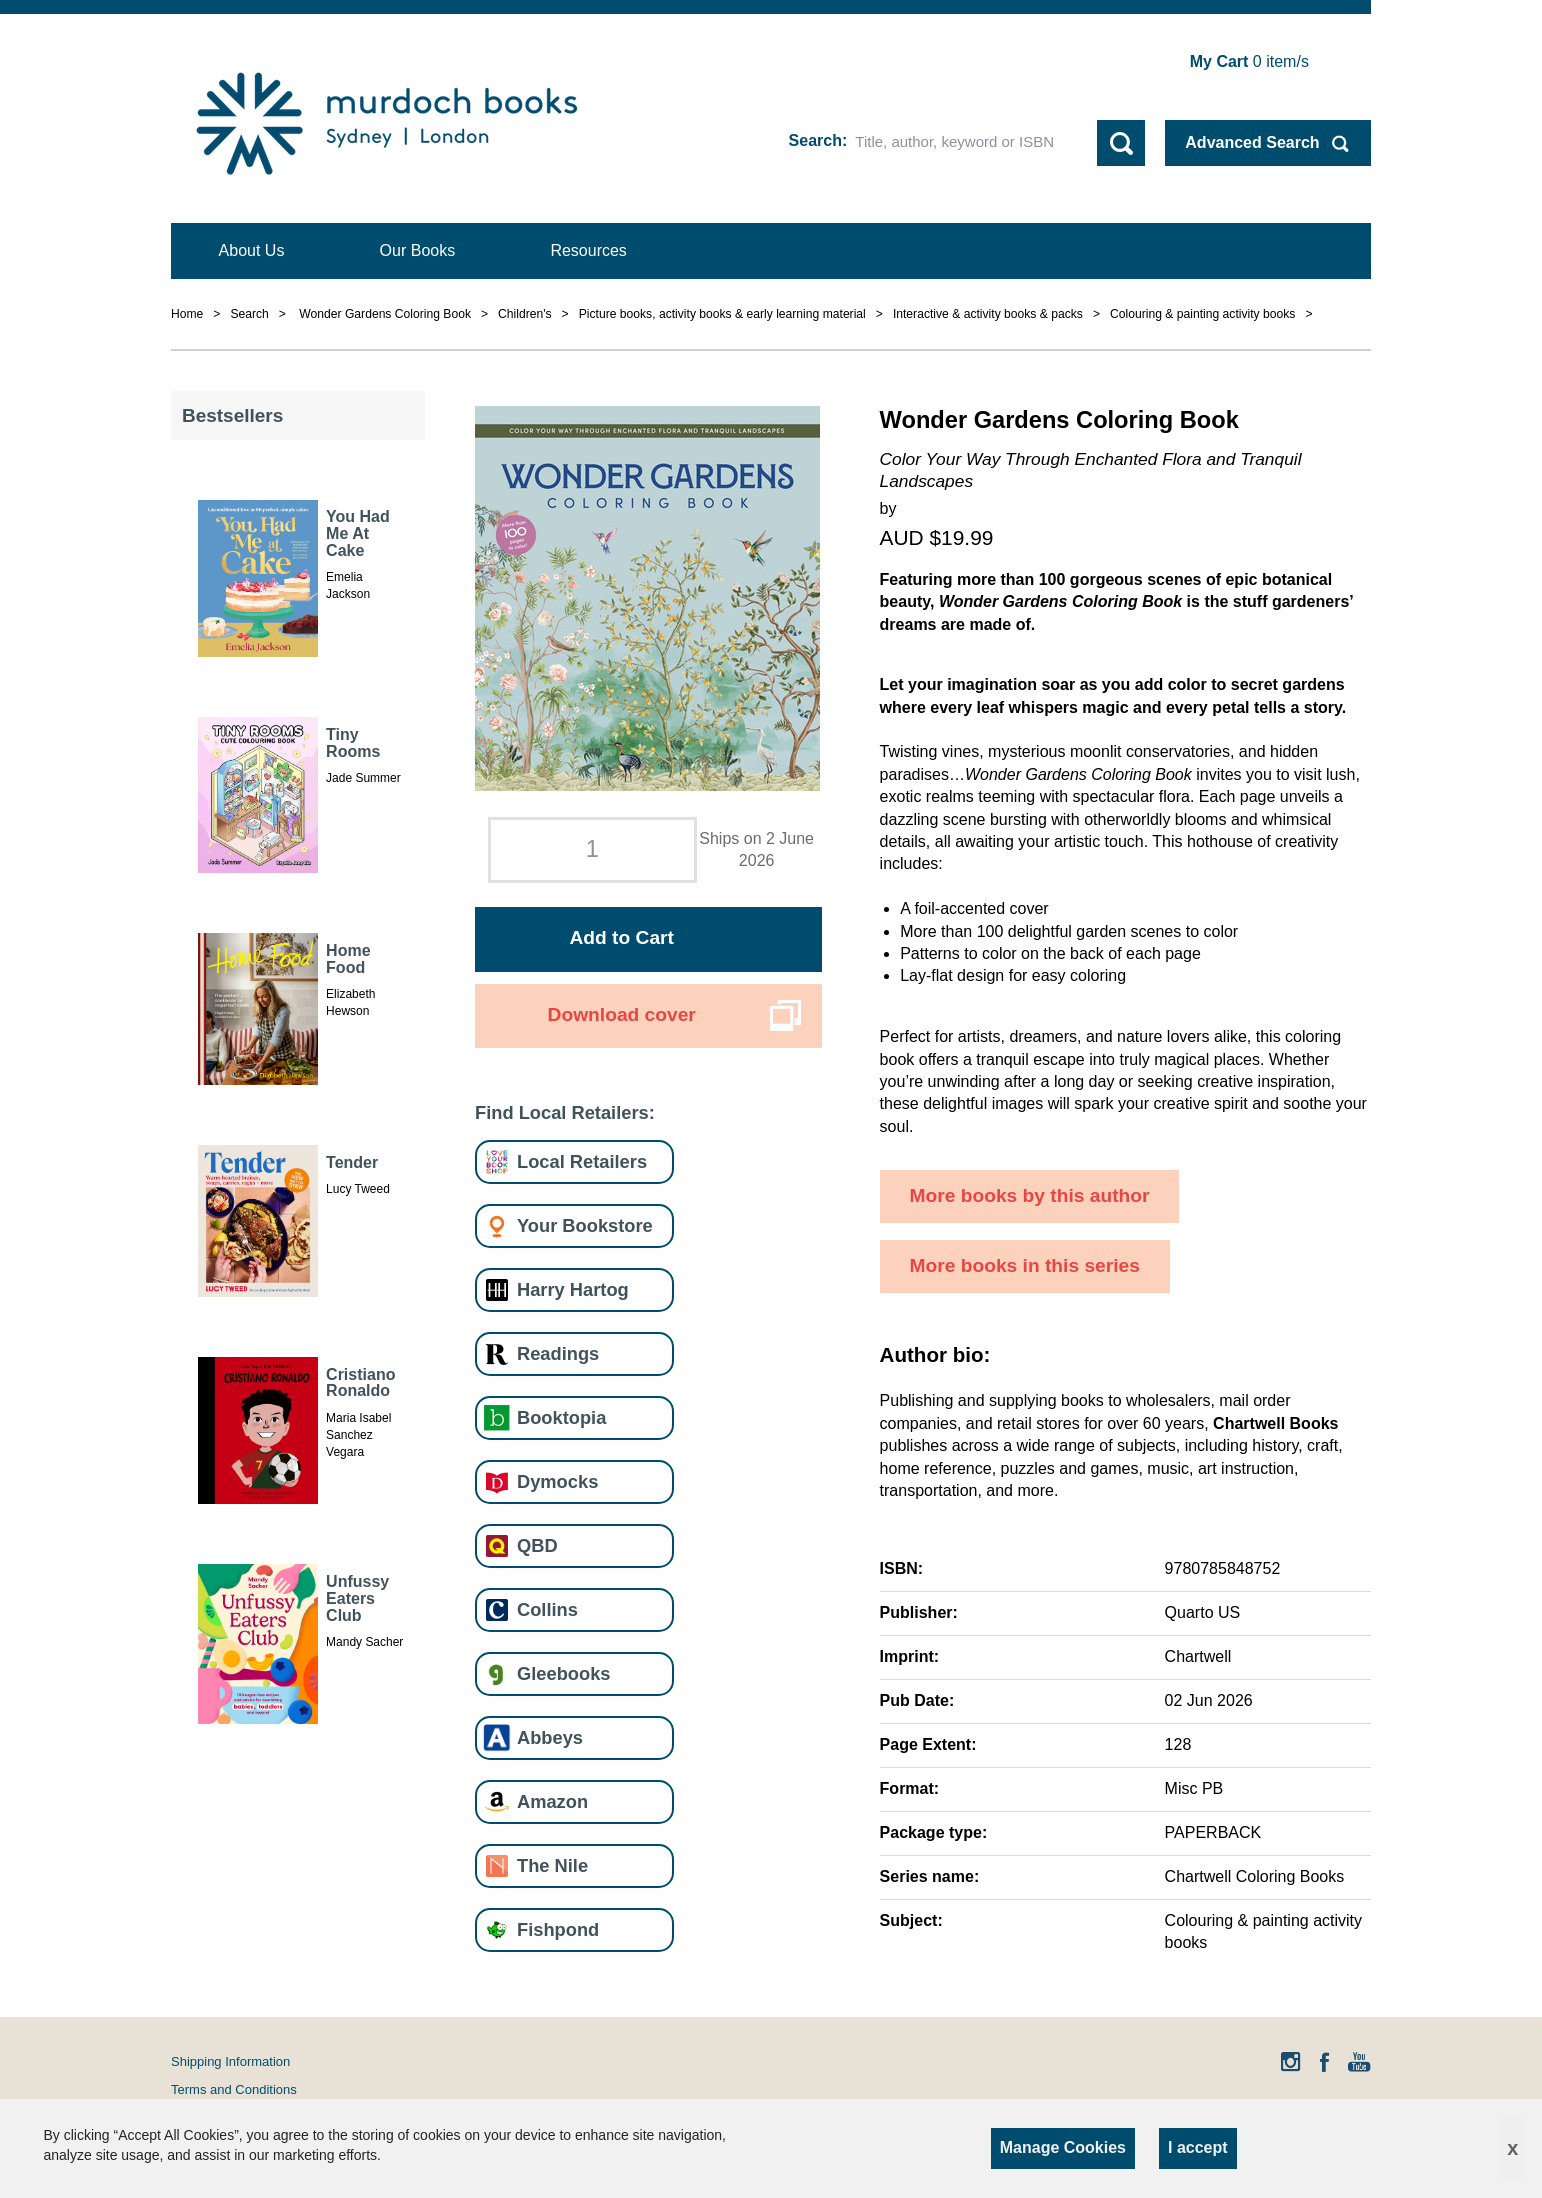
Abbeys (550, 1737)
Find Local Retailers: (565, 1112)
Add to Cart (621, 937)
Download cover (622, 1014)
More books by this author (1030, 1195)
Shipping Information (230, 2061)
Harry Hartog (573, 1289)
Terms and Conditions (234, 2089)
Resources (588, 250)
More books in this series (1025, 1265)
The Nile (552, 1865)
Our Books (418, 250)
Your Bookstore (585, 1225)
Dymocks (557, 1481)
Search (815, 140)
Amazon (552, 1801)
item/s (1249, 61)
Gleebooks (563, 1673)
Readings (558, 1353)
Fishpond (558, 1929)
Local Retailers (582, 1161)
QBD (537, 1545)
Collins (547, 1609)
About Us (252, 250)
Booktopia (561, 1417)
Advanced (1252, 142)
